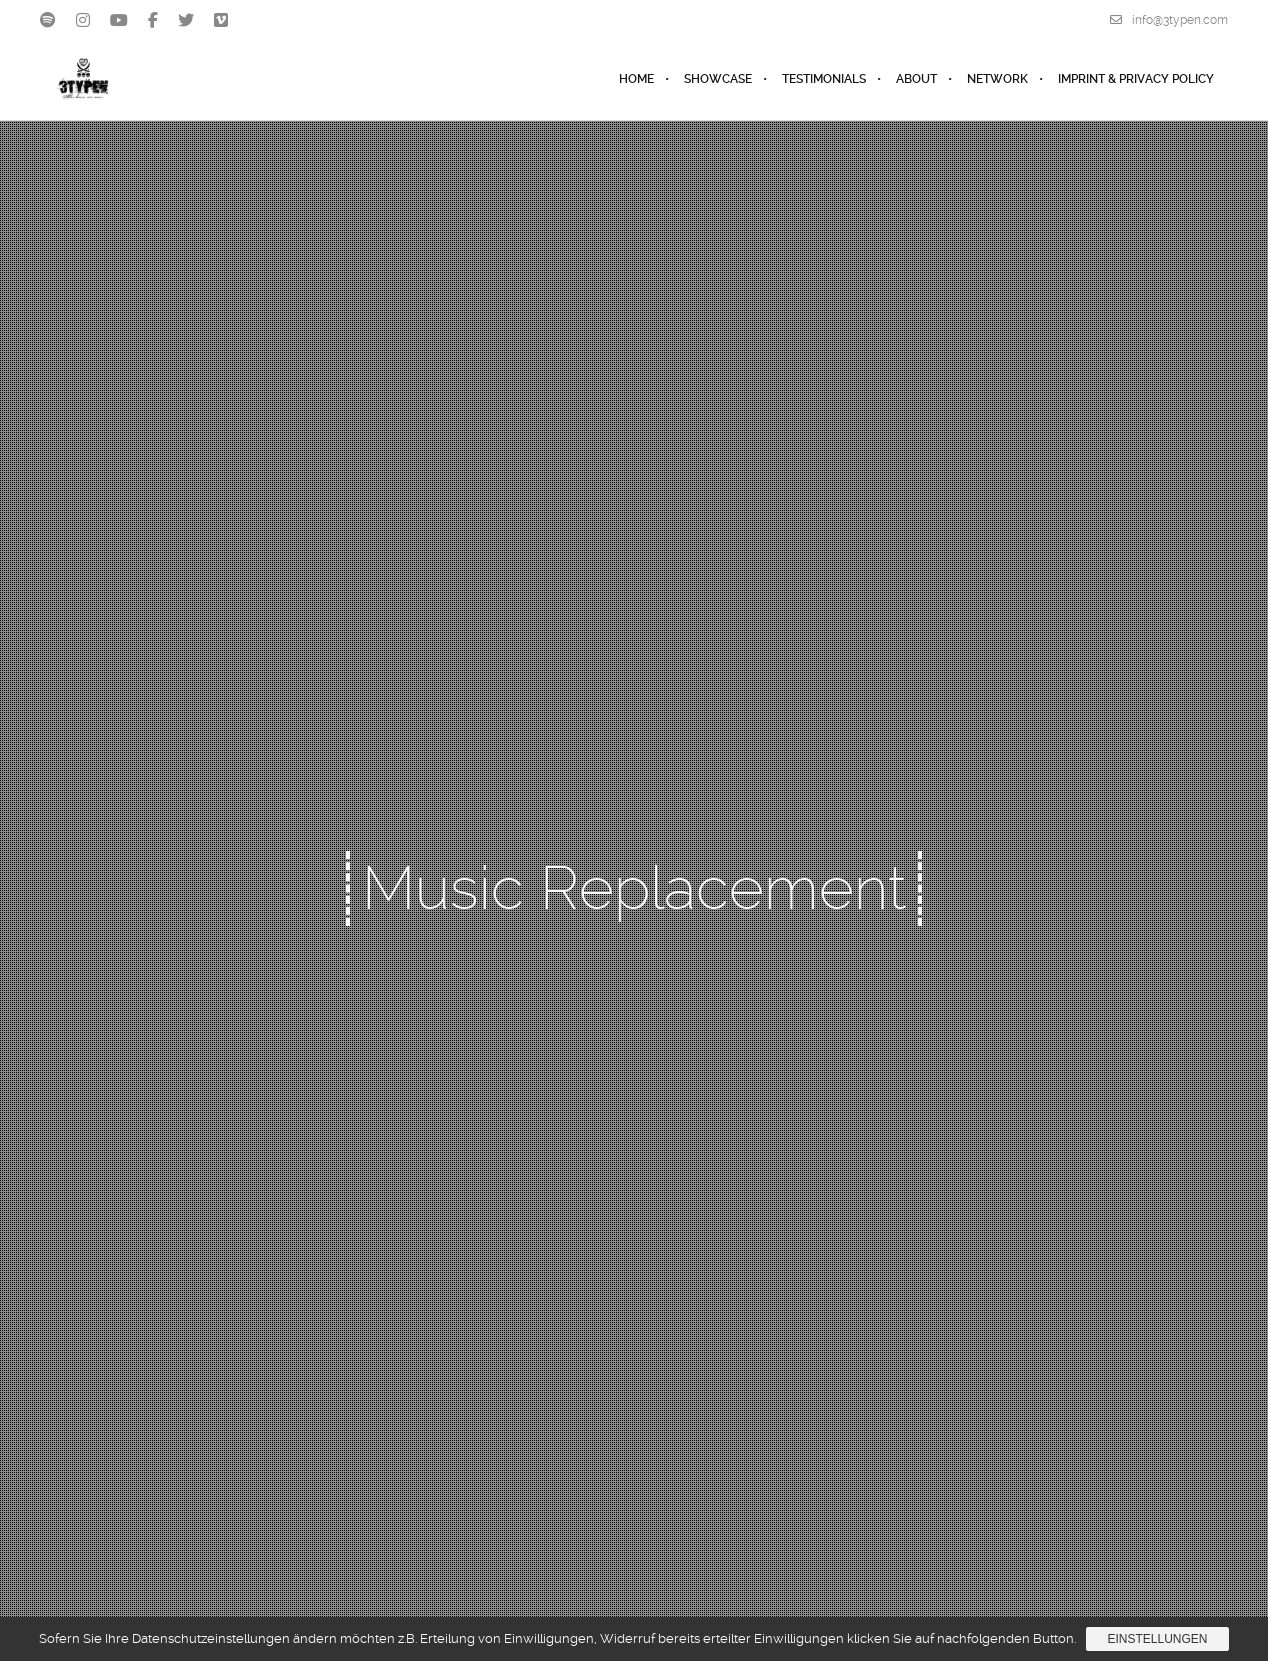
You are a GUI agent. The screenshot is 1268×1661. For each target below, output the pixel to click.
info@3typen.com (1169, 20)
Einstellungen (1157, 1639)
